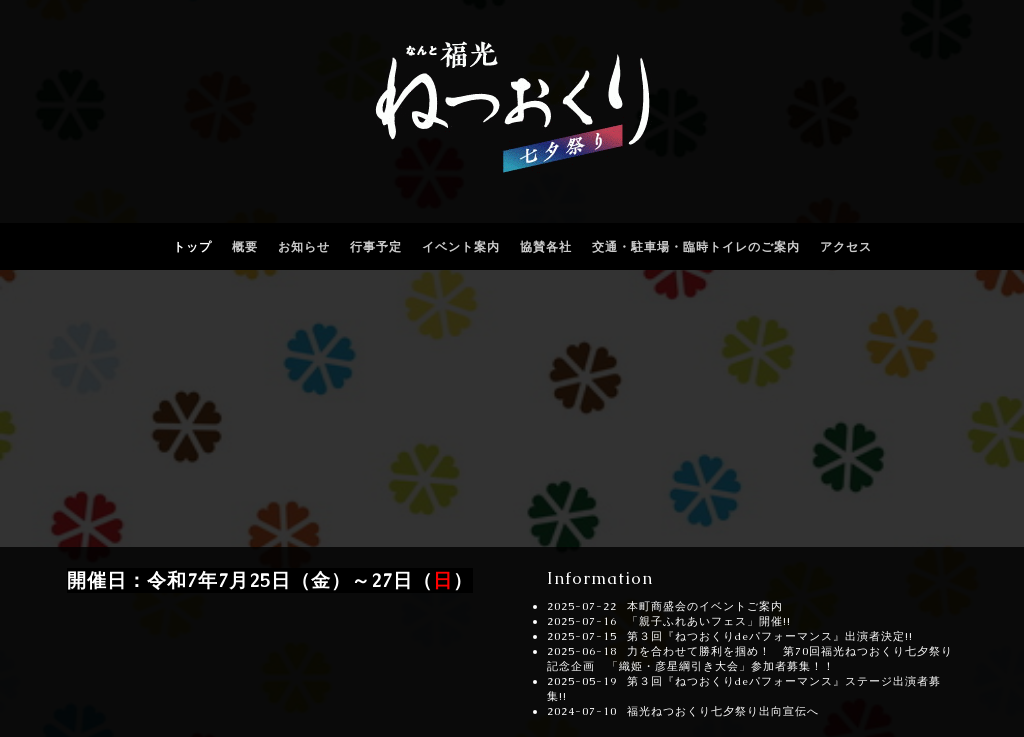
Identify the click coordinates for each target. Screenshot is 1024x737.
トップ (192, 247)
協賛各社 (546, 247)
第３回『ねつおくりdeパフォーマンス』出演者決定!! (770, 636)
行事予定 (376, 247)
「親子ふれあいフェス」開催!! (709, 621)
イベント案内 (461, 247)
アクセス (846, 247)
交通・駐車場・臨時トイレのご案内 (696, 247)
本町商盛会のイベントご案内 (705, 606)
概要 (245, 247)
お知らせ (304, 247)
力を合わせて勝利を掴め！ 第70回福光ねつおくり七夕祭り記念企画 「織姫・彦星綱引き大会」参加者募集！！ (750, 658)
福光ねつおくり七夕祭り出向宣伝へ (723, 711)
